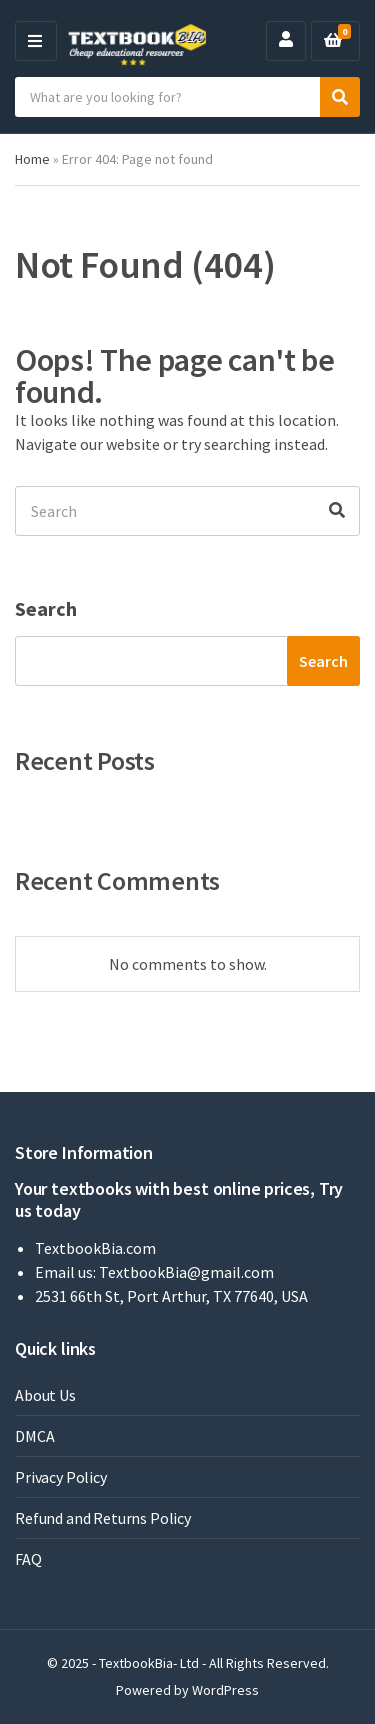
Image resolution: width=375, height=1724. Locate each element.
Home (32, 159)
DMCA (34, 1436)
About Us (45, 1395)
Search (46, 608)
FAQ (28, 1559)
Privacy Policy (61, 1477)
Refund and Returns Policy (103, 1518)
